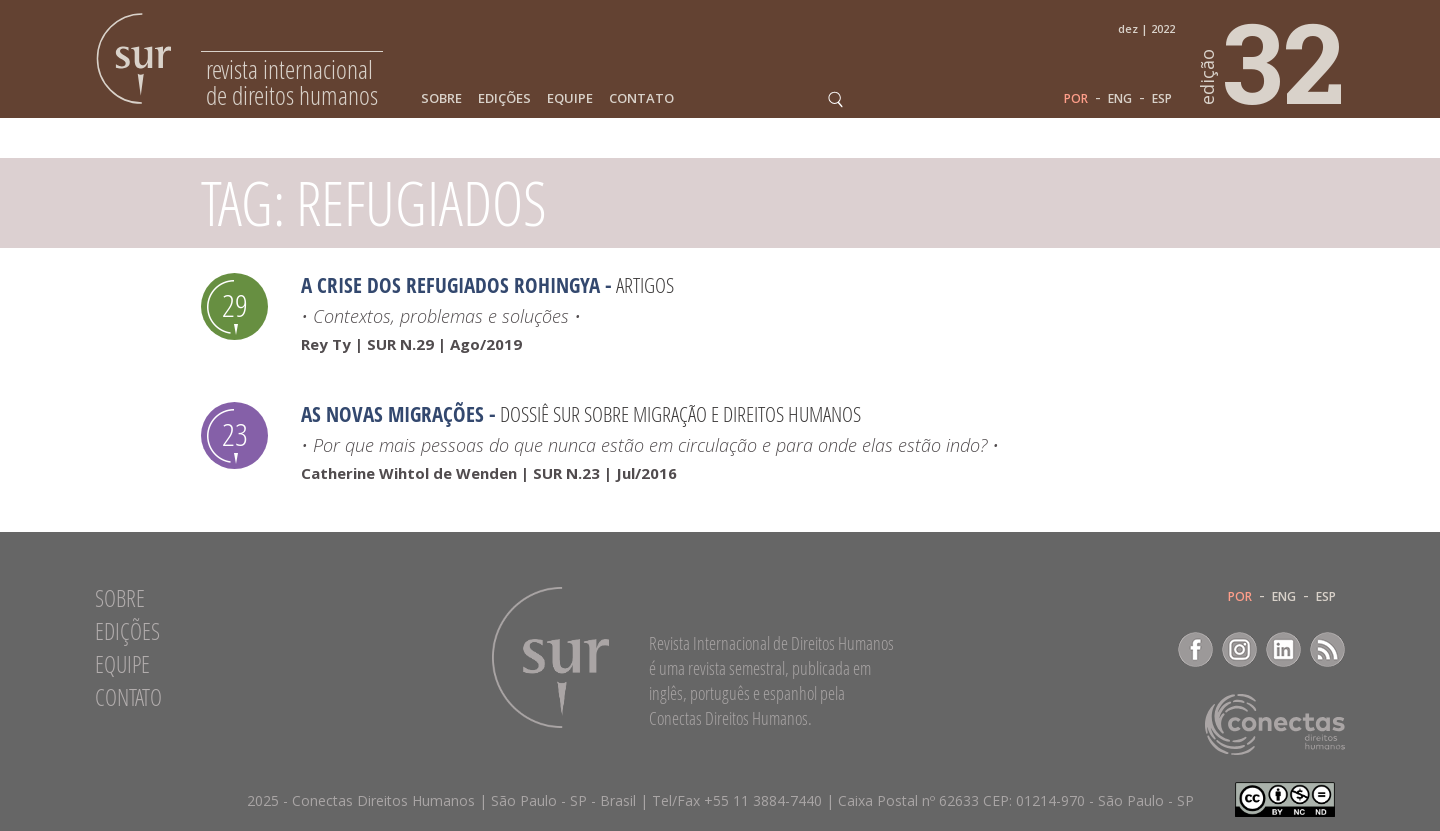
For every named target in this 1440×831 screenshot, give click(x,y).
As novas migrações (392, 414)
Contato (641, 98)
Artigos (645, 285)
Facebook (1195, 649)
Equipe (570, 98)
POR (1076, 99)
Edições (504, 98)
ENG (1120, 99)
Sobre (441, 98)
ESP (1162, 99)
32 (1273, 61)
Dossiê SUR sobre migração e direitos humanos (680, 414)
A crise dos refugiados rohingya (450, 285)
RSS (1327, 649)
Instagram (1239, 649)
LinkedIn (1283, 649)
